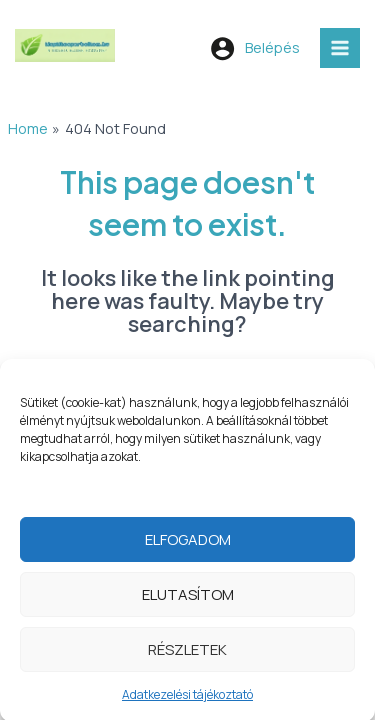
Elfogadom (188, 548)
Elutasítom (188, 603)
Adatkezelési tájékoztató (187, 703)
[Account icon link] (255, 48)
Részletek (187, 658)
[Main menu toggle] (340, 48)
